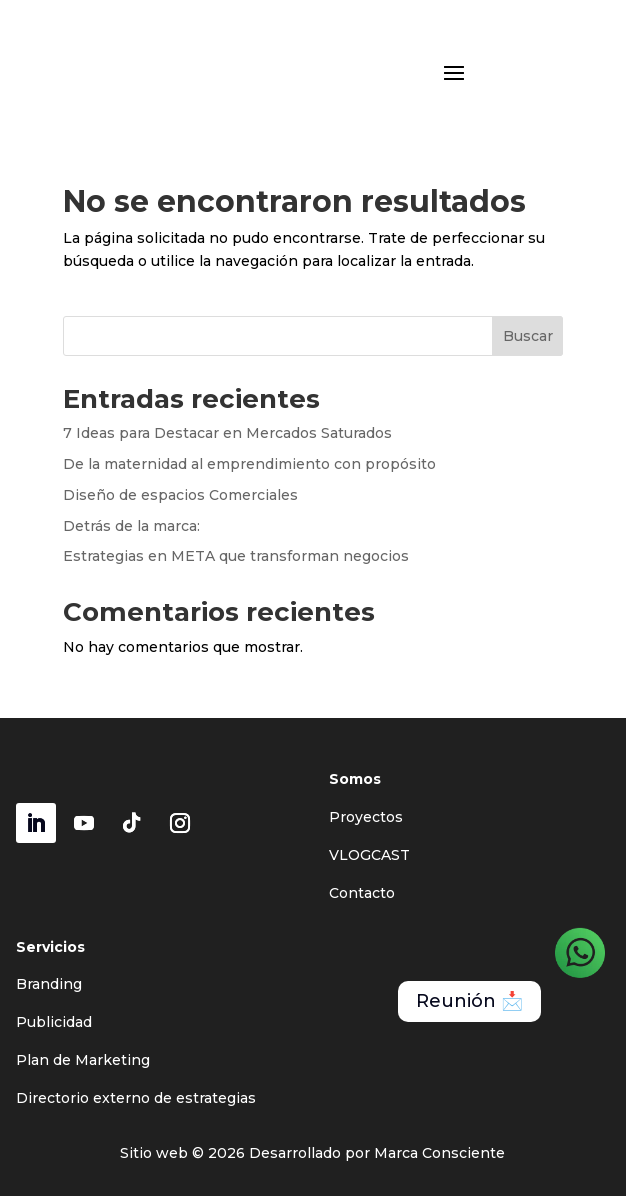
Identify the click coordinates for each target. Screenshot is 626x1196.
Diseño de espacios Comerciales (180, 495)
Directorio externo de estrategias (136, 1098)
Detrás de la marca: (131, 526)
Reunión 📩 (469, 1001)
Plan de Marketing (83, 1060)
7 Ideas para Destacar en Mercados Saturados (227, 433)
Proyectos (366, 817)
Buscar (528, 336)
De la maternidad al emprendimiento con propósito (249, 464)
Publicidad (54, 1022)
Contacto (362, 893)
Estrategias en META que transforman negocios (236, 556)
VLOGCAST (369, 855)
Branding (49, 984)
